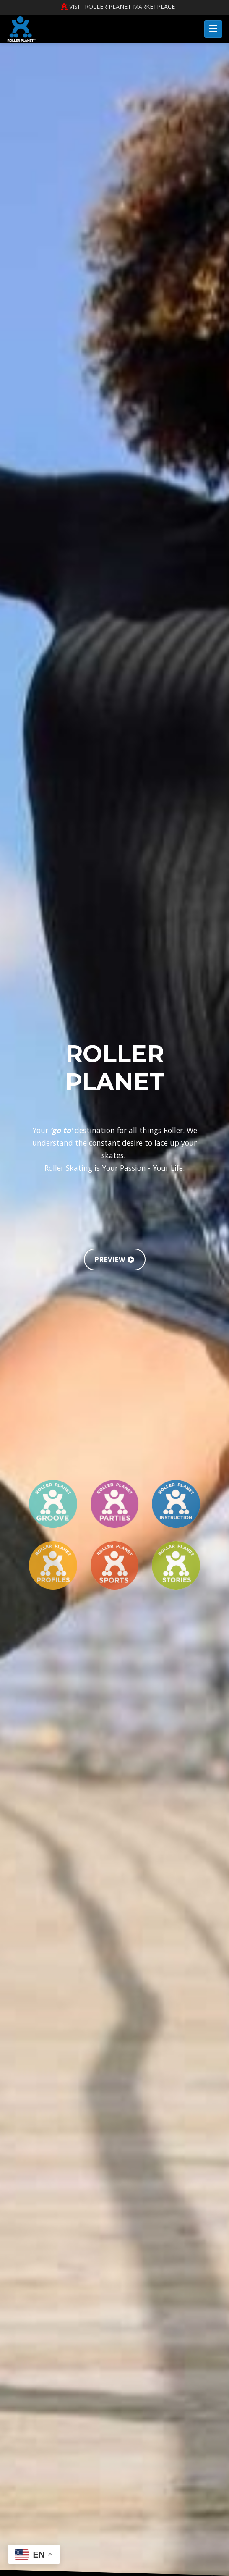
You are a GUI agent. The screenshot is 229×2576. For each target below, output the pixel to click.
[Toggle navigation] (213, 29)
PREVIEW (115, 1259)
